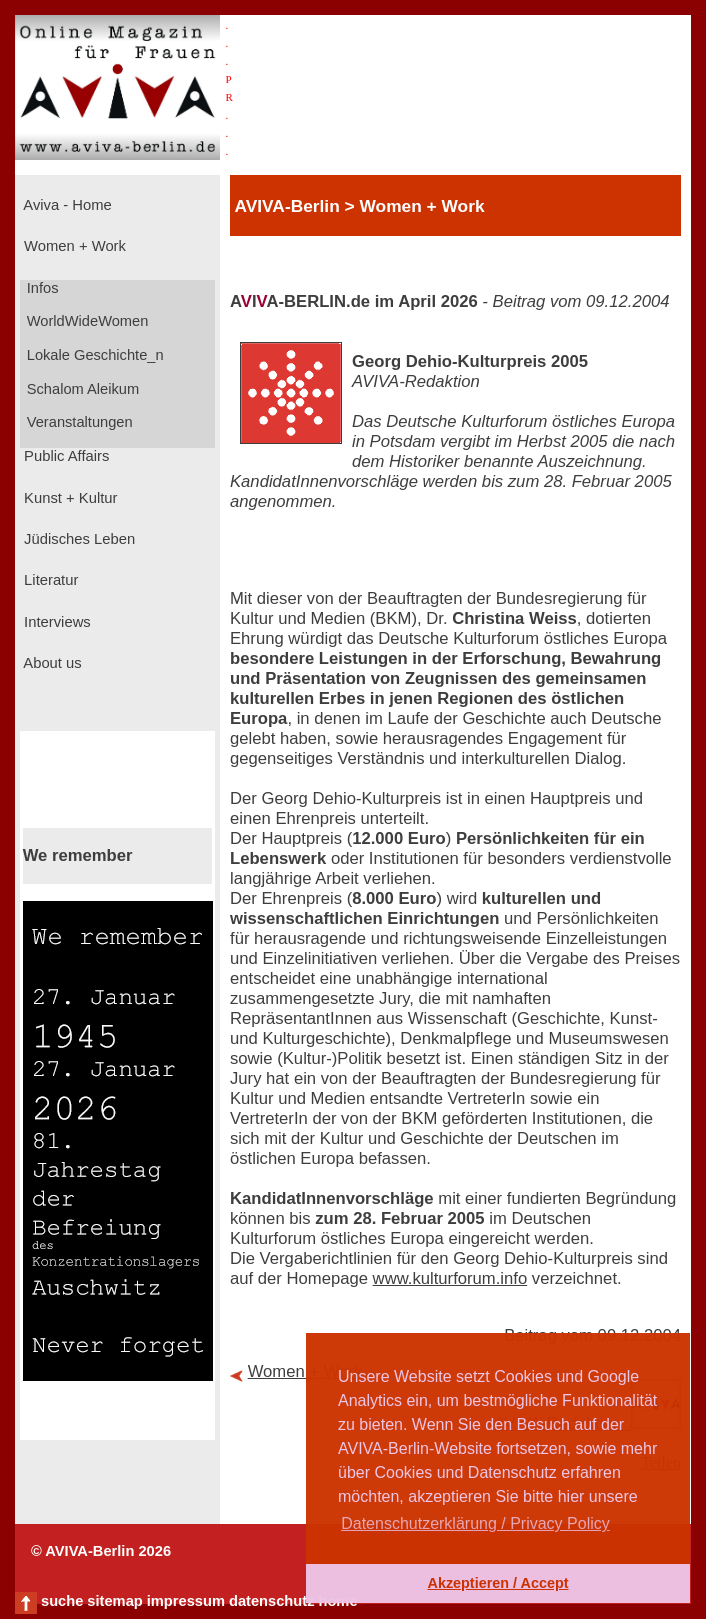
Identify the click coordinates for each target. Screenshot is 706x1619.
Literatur (49, 580)
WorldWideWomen (86, 321)
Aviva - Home (66, 205)
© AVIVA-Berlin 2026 (101, 1551)
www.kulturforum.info (450, 1278)
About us (51, 663)
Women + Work (73, 246)
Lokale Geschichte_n (93, 355)
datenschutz (272, 1601)
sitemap (114, 1601)
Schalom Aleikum (81, 389)
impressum (186, 1601)
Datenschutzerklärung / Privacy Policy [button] (475, 1523)
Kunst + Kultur (68, 498)
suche (62, 1601)
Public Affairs (64, 456)
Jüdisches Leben (77, 539)
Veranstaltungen (78, 422)
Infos (41, 288)
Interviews (55, 622)
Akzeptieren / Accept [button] (497, 1583)
